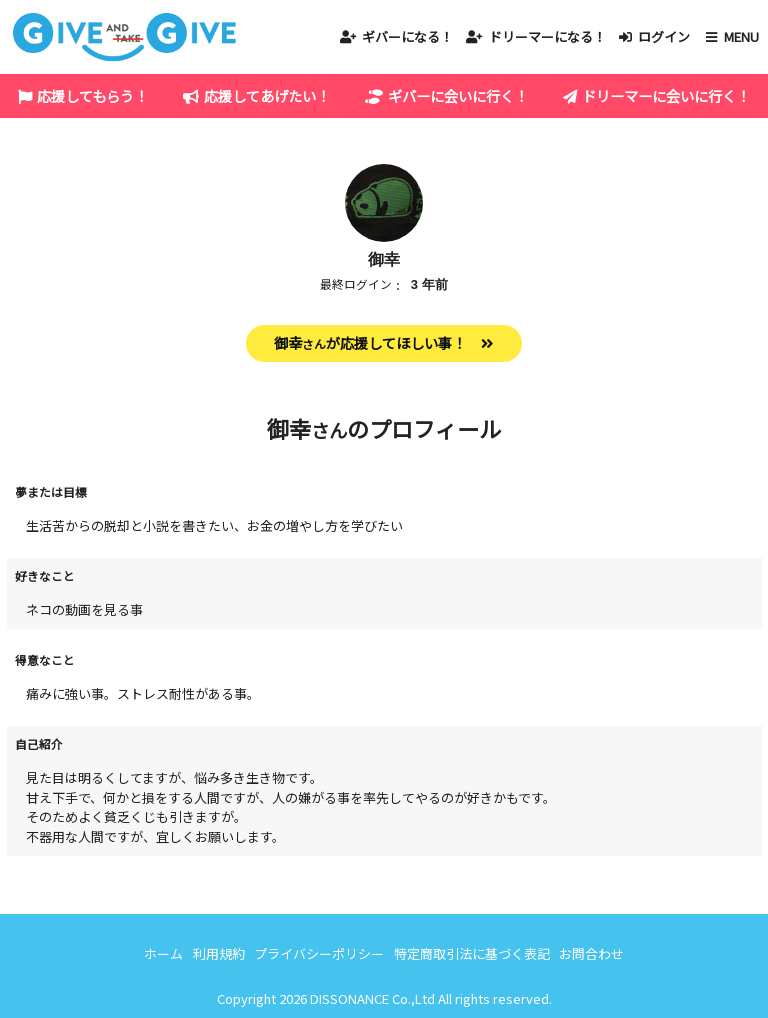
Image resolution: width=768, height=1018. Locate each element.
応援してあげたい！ (267, 95)
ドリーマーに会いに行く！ (666, 95)
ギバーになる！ (407, 36)
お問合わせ (591, 953)
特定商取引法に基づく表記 (472, 953)
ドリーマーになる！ (547, 36)
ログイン (664, 36)
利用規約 (219, 953)
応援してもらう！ (92, 95)
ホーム (163, 953)
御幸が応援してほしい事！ (370, 342)
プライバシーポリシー (319, 953)
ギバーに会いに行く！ (458, 95)
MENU (741, 36)
